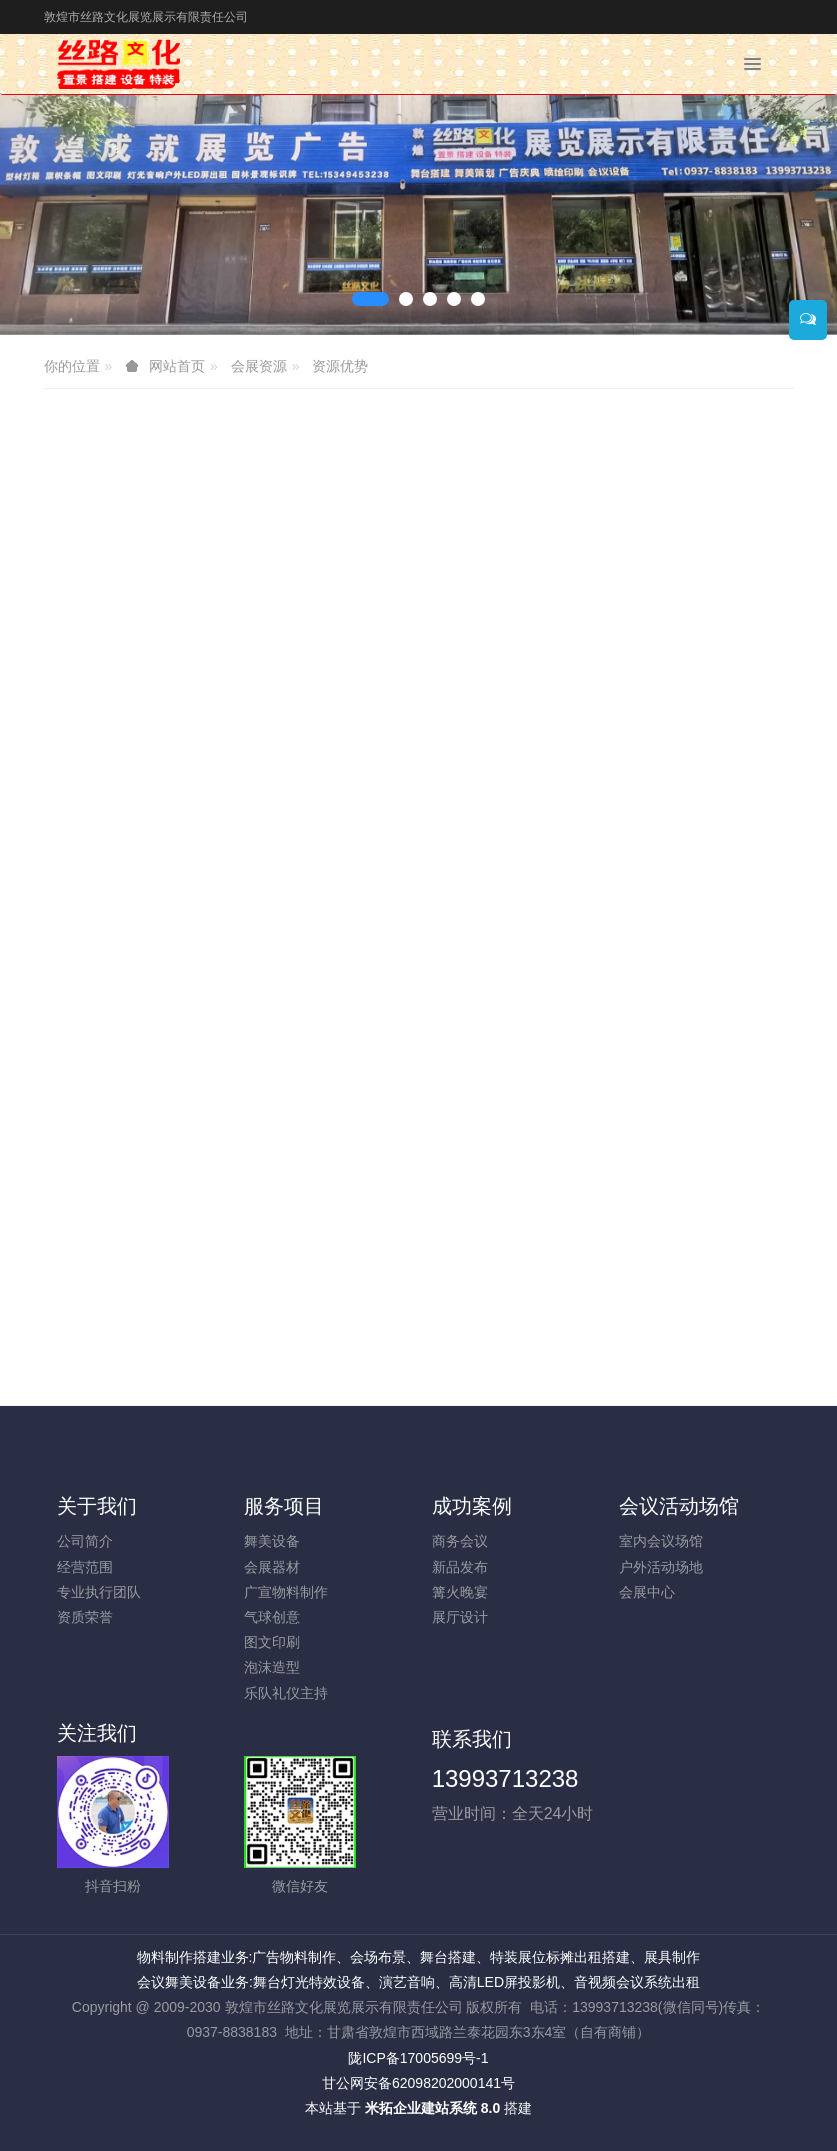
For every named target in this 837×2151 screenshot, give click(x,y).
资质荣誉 (85, 1617)
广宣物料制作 (286, 1592)
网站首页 (177, 366)
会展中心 (647, 1592)
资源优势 (340, 366)
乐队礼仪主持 (286, 1693)
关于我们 (97, 1506)
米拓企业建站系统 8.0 (432, 2108)
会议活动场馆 (679, 1506)
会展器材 (272, 1567)
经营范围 (85, 1567)
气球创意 (272, 1617)
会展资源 (259, 366)
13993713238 (505, 1778)
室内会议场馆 (661, 1541)
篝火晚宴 (460, 1592)
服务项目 (284, 1506)
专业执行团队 (99, 1592)
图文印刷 (272, 1642)
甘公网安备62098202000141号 (418, 2083)
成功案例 (472, 1506)
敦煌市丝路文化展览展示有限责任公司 (146, 17)
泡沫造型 (272, 1667)
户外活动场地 (661, 1567)
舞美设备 (272, 1541)
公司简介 (85, 1541)
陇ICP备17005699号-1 (418, 2058)
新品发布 (460, 1567)
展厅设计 (460, 1617)
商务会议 (460, 1541)
